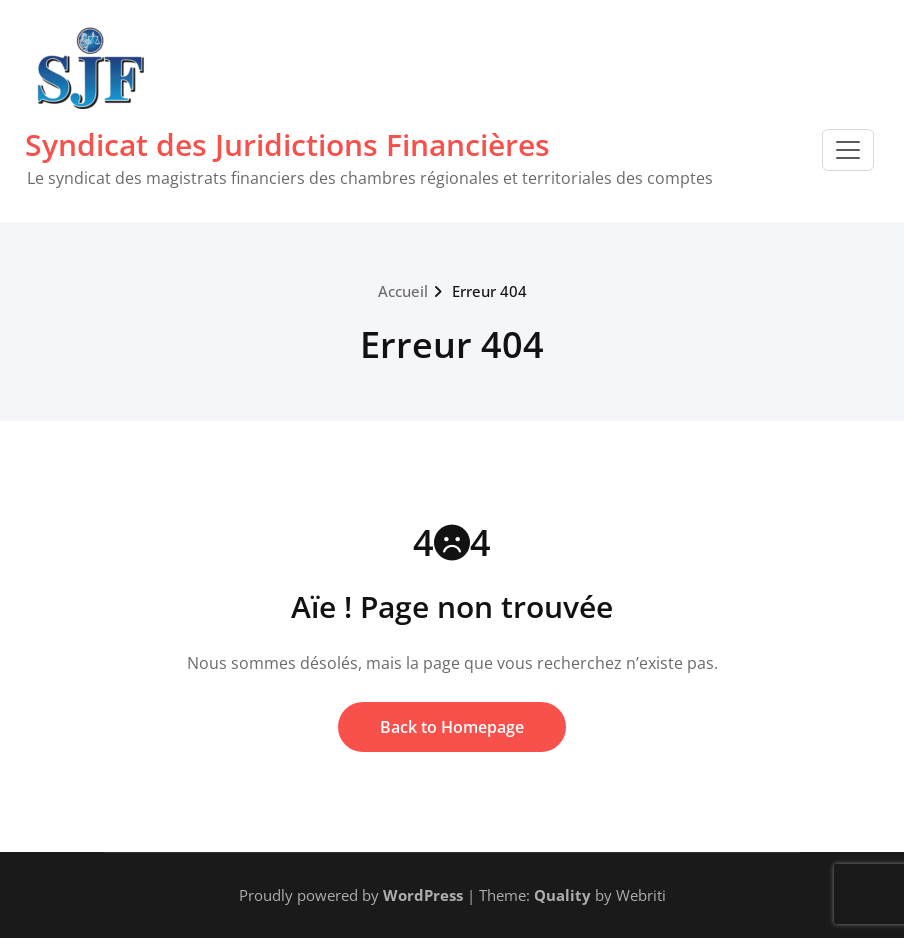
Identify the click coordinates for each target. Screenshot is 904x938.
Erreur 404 (489, 291)
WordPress (423, 895)
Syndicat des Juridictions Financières (287, 144)
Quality (562, 895)
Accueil (403, 291)
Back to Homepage (452, 727)
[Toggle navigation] (848, 150)
